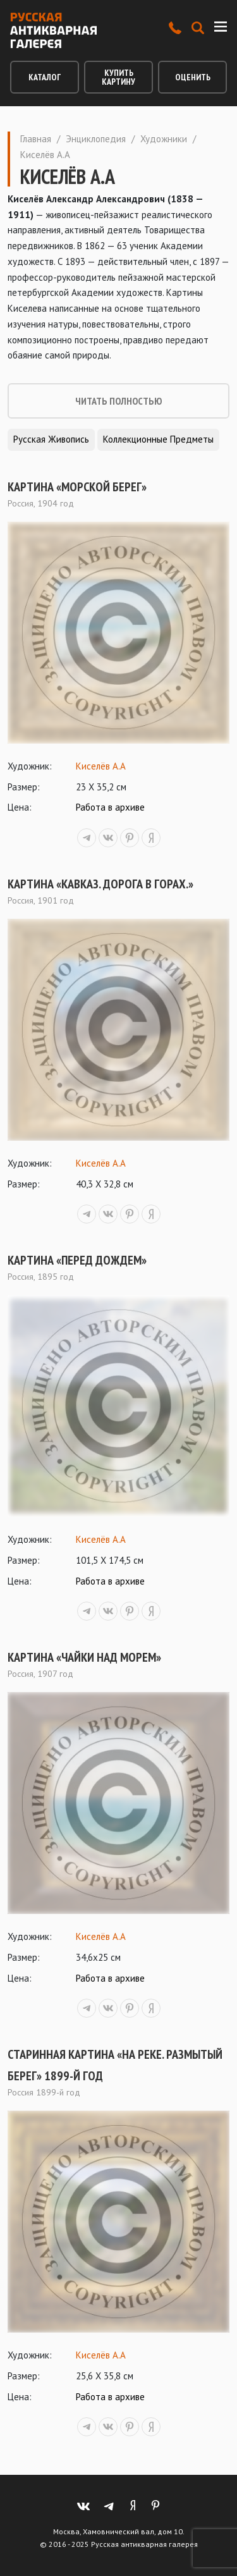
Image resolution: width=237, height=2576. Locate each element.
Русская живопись (51, 439)
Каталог (44, 77)
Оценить (192, 77)
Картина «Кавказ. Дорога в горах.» (100, 884)
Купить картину (118, 77)
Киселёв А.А (101, 766)
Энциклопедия (96, 139)
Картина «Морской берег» (77, 487)
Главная (35, 139)
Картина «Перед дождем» (77, 1260)
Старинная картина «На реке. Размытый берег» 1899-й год (115, 2065)
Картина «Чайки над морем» (84, 1657)
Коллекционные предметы (158, 439)
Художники (163, 139)
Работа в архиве (110, 807)
